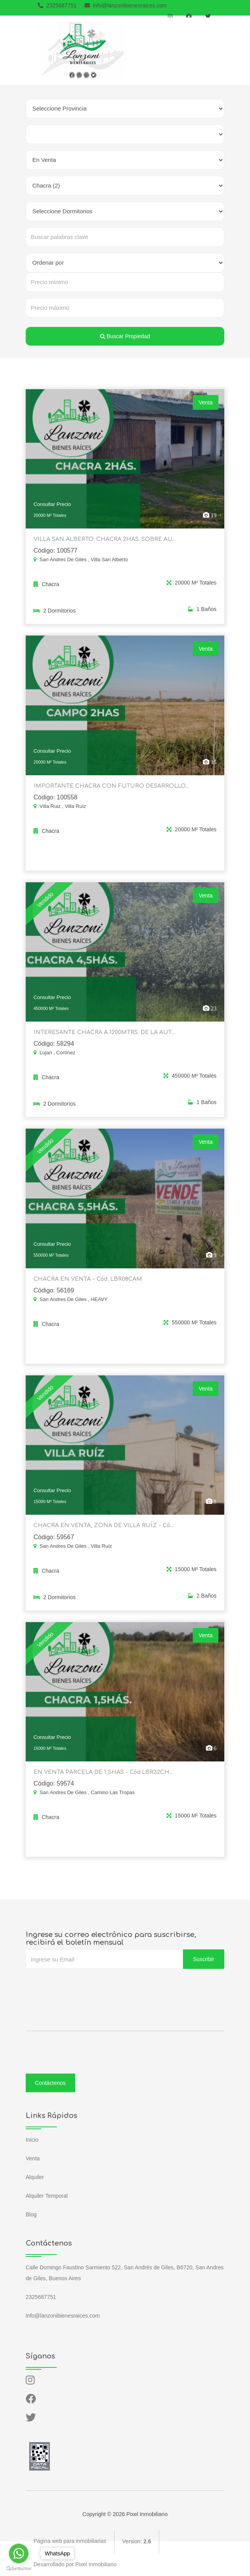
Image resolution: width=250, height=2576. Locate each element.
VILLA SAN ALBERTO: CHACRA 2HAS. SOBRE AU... (103, 553)
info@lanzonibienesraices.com (126, 5)
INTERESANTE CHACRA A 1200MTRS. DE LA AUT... (102, 1046)
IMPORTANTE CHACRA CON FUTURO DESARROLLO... (109, 799)
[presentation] (85, 1984)
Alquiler (35, 2177)
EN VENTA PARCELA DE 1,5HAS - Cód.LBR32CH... (101, 1785)
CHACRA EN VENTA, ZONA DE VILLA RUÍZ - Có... (101, 1539)
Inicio (32, 2139)
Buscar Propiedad (125, 336)
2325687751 (57, 5)
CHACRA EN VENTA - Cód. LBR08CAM (86, 1292)
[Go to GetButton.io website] (18, 2568)
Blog (31, 2214)
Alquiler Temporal (47, 2195)
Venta (33, 2158)
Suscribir (203, 1959)
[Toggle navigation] (217, 50)
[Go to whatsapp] (18, 2553)
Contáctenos (50, 2082)
